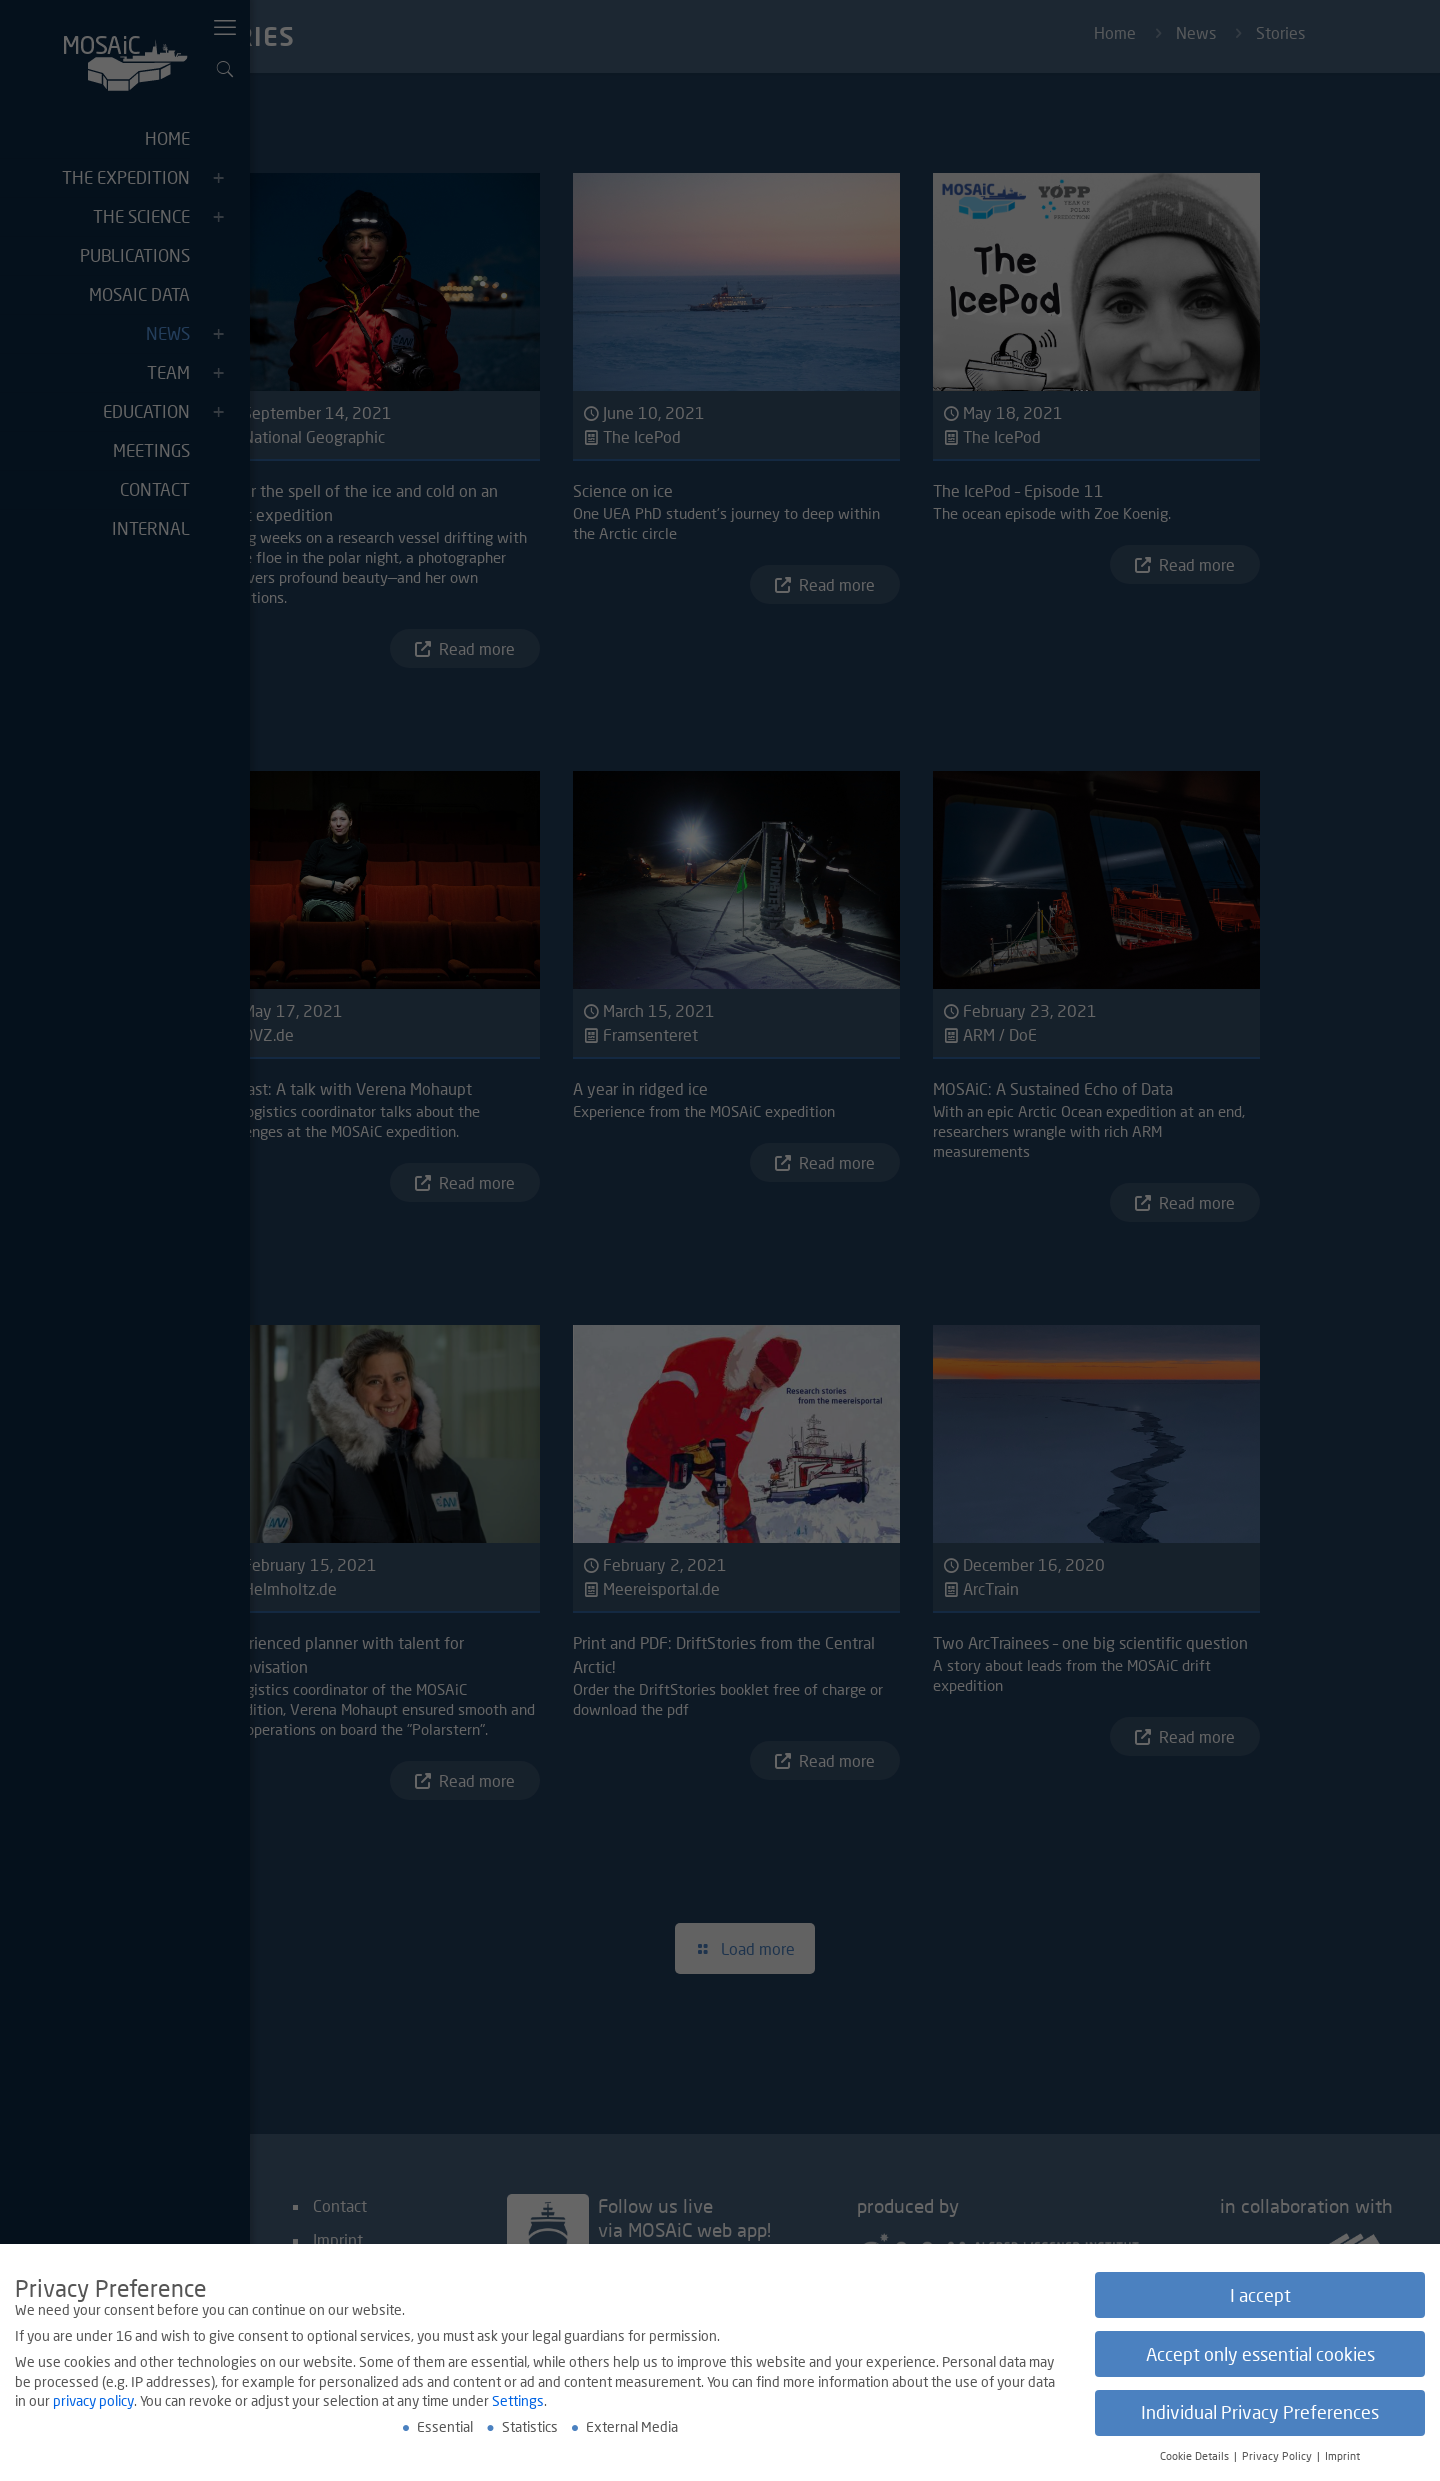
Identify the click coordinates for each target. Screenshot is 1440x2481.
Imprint (1342, 2456)
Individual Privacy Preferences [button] (1260, 2412)
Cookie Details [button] (1196, 2456)
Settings (518, 2400)
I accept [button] (1260, 2295)
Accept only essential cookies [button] (1260, 2354)
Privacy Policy (1278, 2456)
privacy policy (93, 2400)
